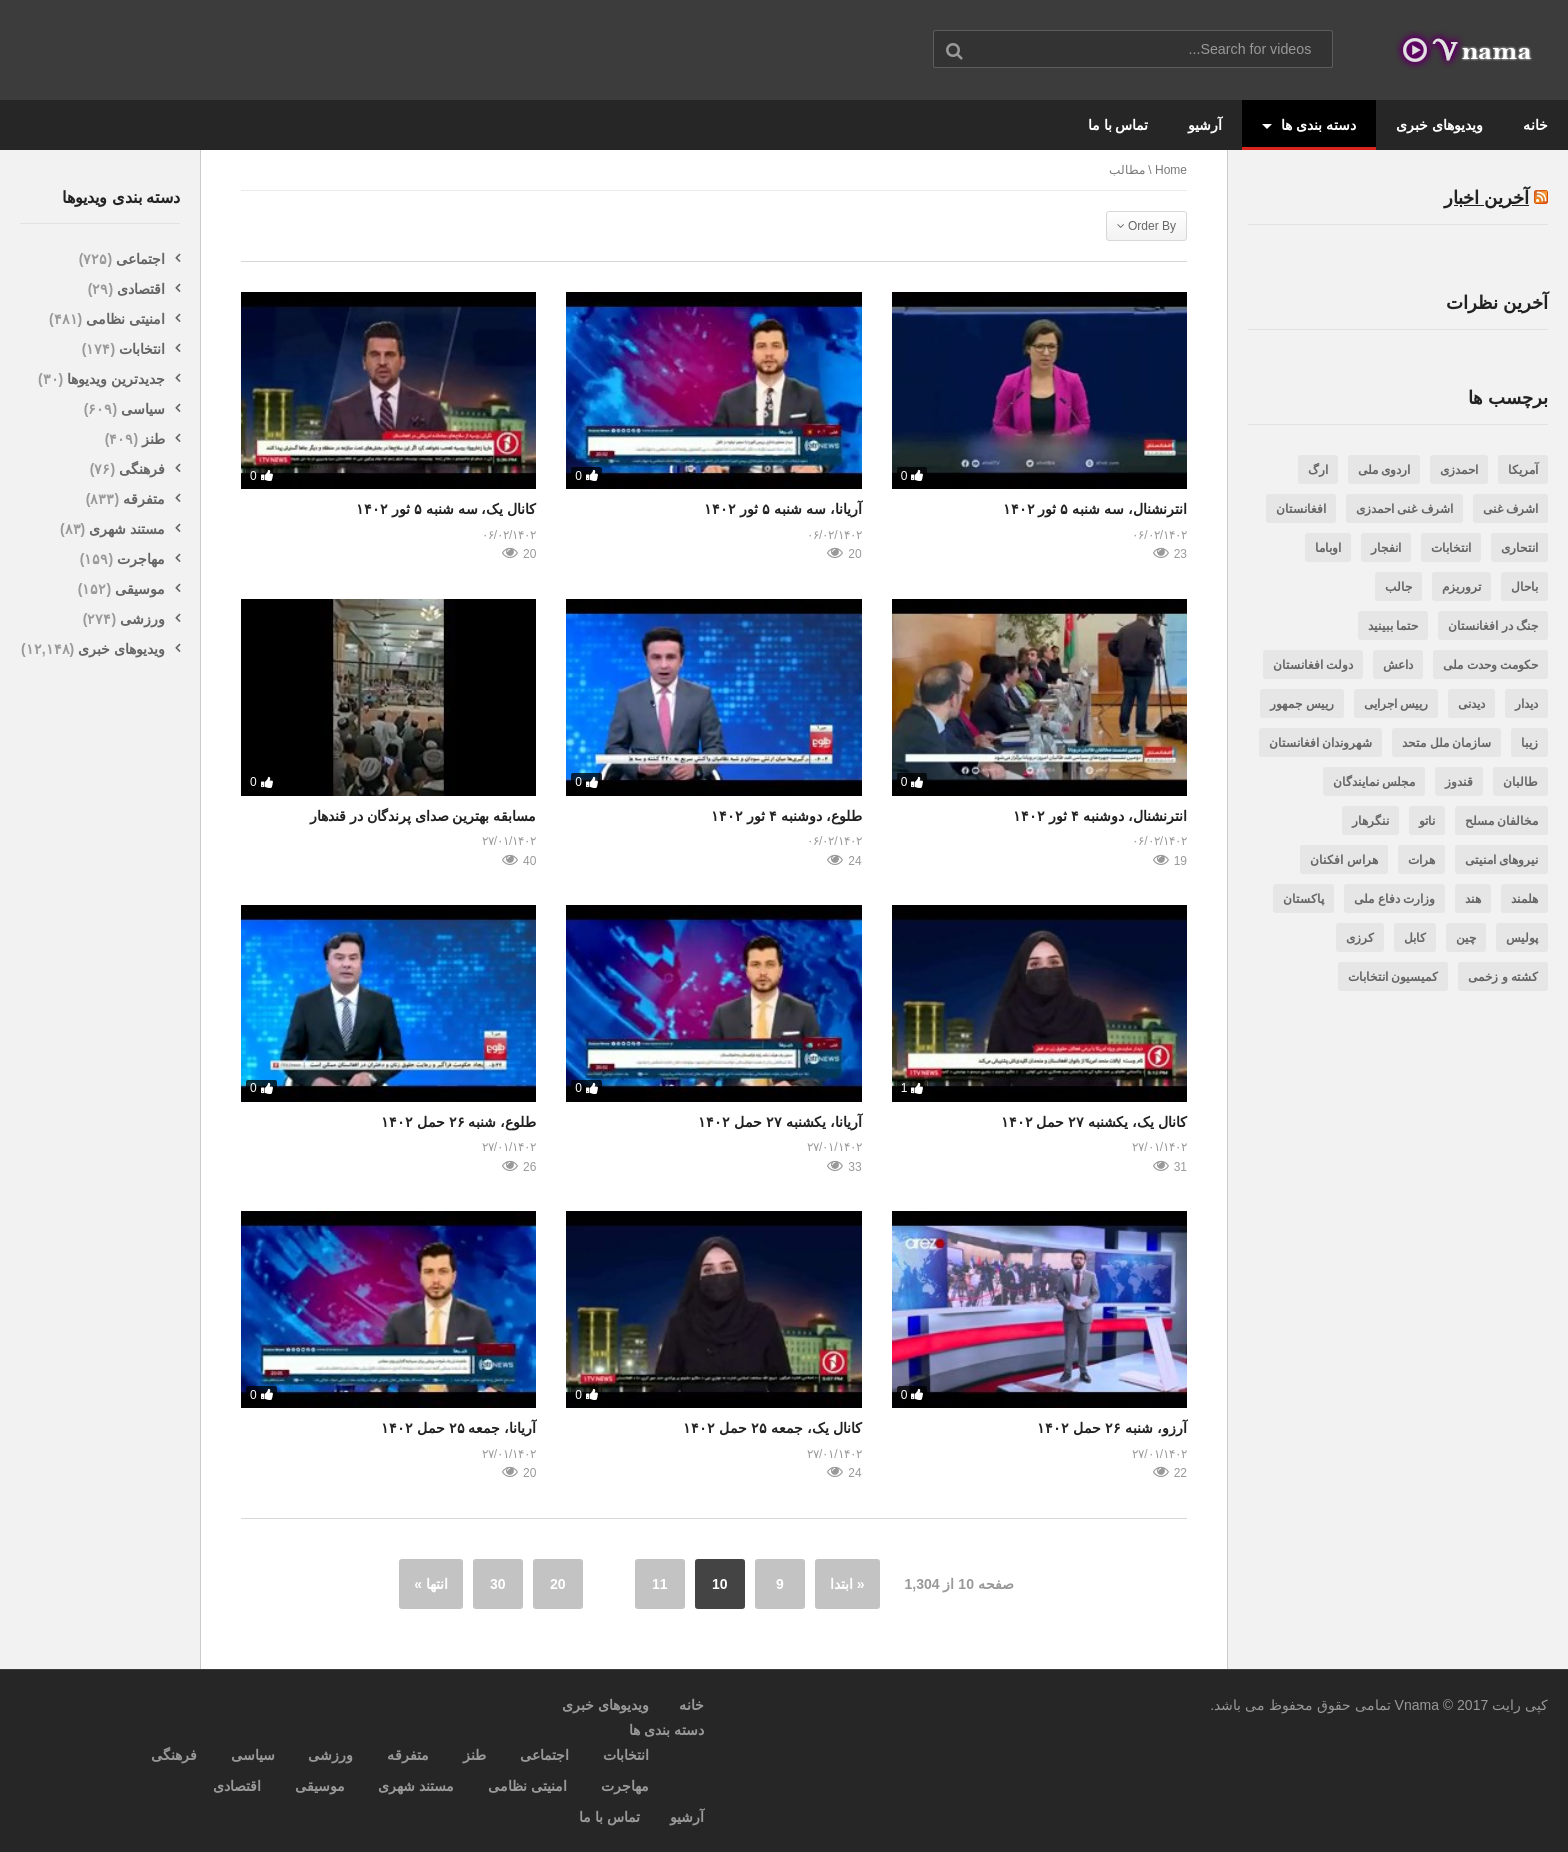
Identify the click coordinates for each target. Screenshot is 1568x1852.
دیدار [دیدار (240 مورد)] (1526, 704)
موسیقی (140, 589)
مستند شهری (127, 529)
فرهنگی (142, 469)
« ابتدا (847, 1584)
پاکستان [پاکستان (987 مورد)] (1303, 899)
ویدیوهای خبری (1439, 125)
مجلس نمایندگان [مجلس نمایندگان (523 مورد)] (1374, 782)
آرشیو (1205, 125)
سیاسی (143, 409)
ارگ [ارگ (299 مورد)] (1318, 470)
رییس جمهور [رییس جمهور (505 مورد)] (1301, 704)
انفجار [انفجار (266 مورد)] (1386, 548)
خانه (1535, 125)
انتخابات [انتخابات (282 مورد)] (1451, 548)
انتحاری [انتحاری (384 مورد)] (1519, 548)
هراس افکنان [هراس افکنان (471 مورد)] (1343, 860)
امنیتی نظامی (125, 319)
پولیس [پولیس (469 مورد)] (1522, 938)
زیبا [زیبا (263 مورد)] (1529, 743)
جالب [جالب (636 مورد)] (1398, 587)
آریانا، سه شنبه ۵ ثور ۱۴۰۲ (782, 509)
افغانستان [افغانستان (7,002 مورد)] (1301, 509)
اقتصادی (141, 289)
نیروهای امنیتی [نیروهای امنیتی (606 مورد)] (1501, 860)
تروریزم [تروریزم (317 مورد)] (1461, 587)
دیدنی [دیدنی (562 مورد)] (1471, 704)
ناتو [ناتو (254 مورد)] (1427, 821)
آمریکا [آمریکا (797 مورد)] (1523, 470)
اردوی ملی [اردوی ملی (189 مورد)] (1384, 470)
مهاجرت (141, 559)
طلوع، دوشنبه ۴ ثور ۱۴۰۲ (786, 816)
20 (558, 1584)
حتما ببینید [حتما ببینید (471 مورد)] (1393, 626)
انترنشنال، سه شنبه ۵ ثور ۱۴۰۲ (1095, 509)
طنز (153, 439)
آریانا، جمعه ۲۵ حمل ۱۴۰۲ (459, 1428)
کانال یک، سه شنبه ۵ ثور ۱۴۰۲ (446, 509)
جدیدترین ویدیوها (116, 379)
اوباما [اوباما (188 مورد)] (1328, 548)
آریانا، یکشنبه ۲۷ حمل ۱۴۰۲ (780, 1122)
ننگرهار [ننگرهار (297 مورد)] (1370, 821)
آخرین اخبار (1486, 198)
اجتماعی (140, 259)
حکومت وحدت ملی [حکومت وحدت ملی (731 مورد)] (1490, 665)
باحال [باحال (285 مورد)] (1524, 587)
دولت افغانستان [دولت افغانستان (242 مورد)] (1313, 665)
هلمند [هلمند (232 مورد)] (1524, 899)
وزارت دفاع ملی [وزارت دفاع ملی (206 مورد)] (1394, 899)
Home (1171, 170)
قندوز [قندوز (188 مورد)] (1459, 782)
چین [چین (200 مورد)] (1466, 938)
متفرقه (144, 499)
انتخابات (142, 349)
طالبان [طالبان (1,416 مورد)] (1520, 782)
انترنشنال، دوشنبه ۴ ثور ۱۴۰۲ (1100, 816)
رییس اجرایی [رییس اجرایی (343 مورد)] (1396, 704)
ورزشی (142, 619)
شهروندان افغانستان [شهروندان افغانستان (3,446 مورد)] (1320, 743)
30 (498, 1584)
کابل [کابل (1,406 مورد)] (1415, 938)
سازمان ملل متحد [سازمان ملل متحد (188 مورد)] (1446, 743)
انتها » (431, 1584)
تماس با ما (1118, 125)
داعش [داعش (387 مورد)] (1398, 665)
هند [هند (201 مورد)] (1473, 899)
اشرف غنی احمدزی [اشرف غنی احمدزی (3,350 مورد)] (1404, 509)
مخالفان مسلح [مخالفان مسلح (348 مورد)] (1501, 821)
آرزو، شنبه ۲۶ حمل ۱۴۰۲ (1112, 1428)
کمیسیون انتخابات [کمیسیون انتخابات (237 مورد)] (1393, 977)
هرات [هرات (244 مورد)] (1421, 860)
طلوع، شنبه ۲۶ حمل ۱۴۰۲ (459, 1122)
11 (660, 1584)
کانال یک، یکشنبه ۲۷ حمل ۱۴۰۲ (1094, 1122)
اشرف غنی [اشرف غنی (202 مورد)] (1510, 509)
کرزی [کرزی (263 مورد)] (1360, 938)
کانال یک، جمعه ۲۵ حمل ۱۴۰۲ (772, 1428)
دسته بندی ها (1309, 125)
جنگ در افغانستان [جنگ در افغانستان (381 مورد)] (1493, 626)
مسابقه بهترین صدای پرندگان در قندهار (423, 816)
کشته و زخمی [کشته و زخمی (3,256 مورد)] (1503, 977)
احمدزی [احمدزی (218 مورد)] (1459, 470)
